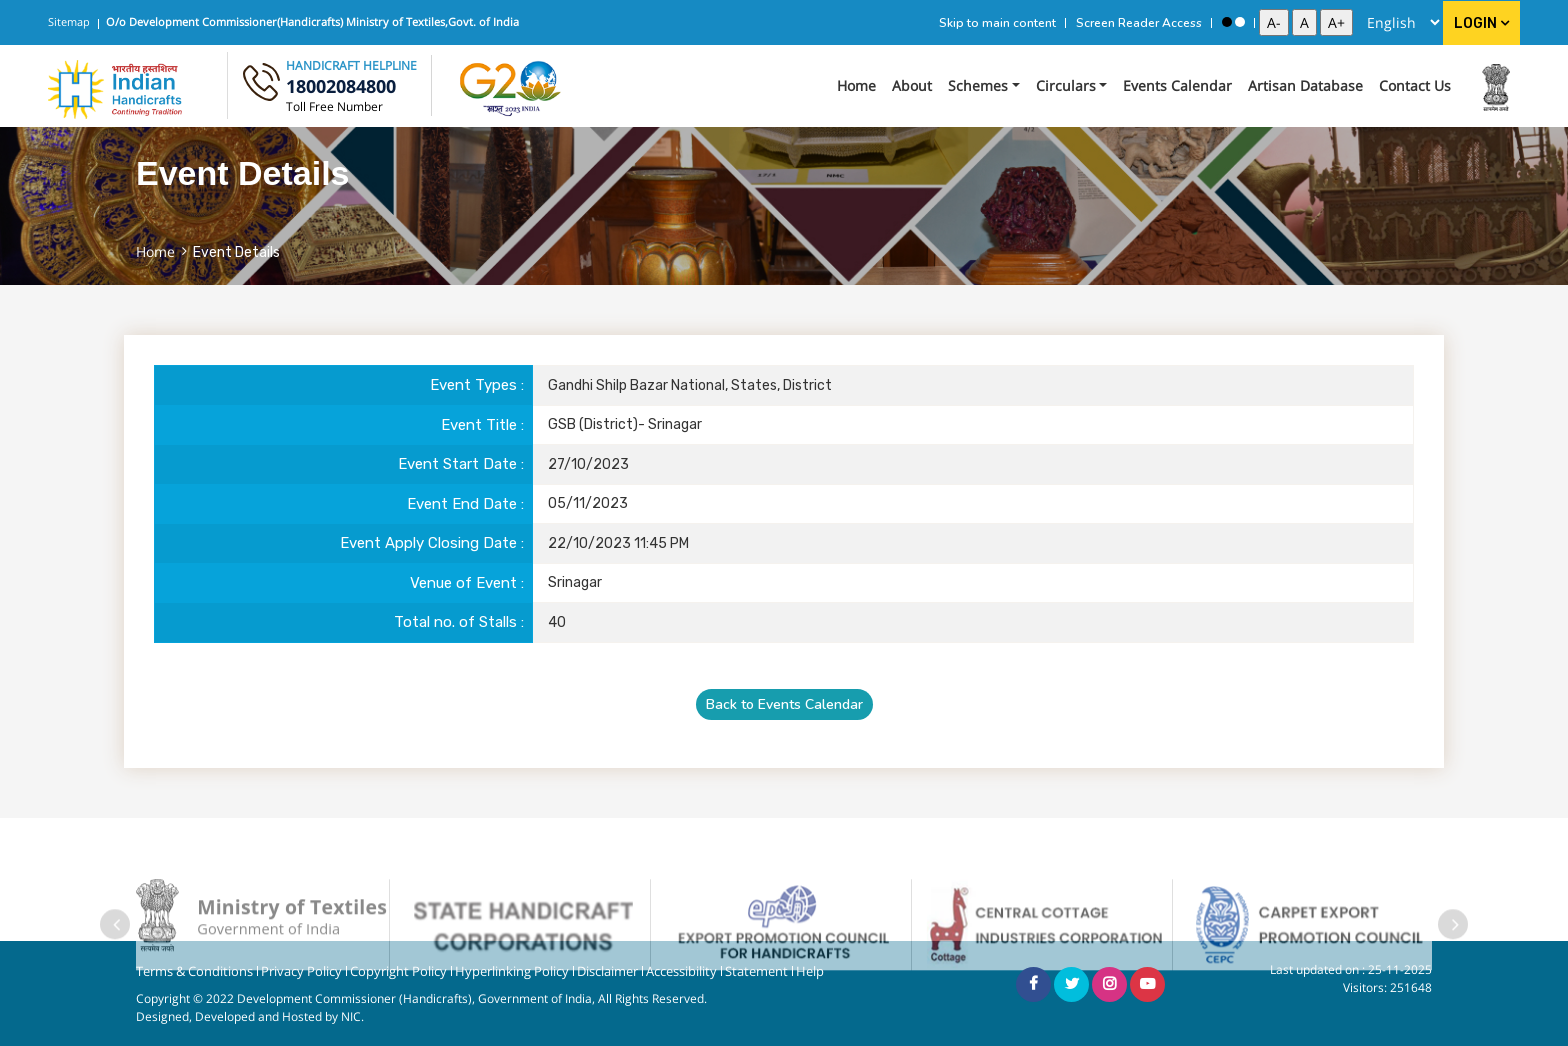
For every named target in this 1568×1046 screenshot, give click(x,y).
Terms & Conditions (194, 971)
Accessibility (681, 971)
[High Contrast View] (1227, 22)
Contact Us (1415, 85)
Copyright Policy (398, 971)
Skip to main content (997, 23)
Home (856, 85)
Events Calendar (1177, 85)
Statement (756, 971)
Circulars (1066, 85)
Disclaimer (607, 971)
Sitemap (69, 21)
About (912, 85)
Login (1481, 23)
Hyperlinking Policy (512, 971)
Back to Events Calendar (784, 704)
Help (810, 971)
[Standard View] (1240, 22)
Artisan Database (1305, 85)
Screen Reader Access (1139, 23)
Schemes (978, 85)
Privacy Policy (301, 971)
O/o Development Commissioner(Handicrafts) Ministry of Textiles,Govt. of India (312, 21)
